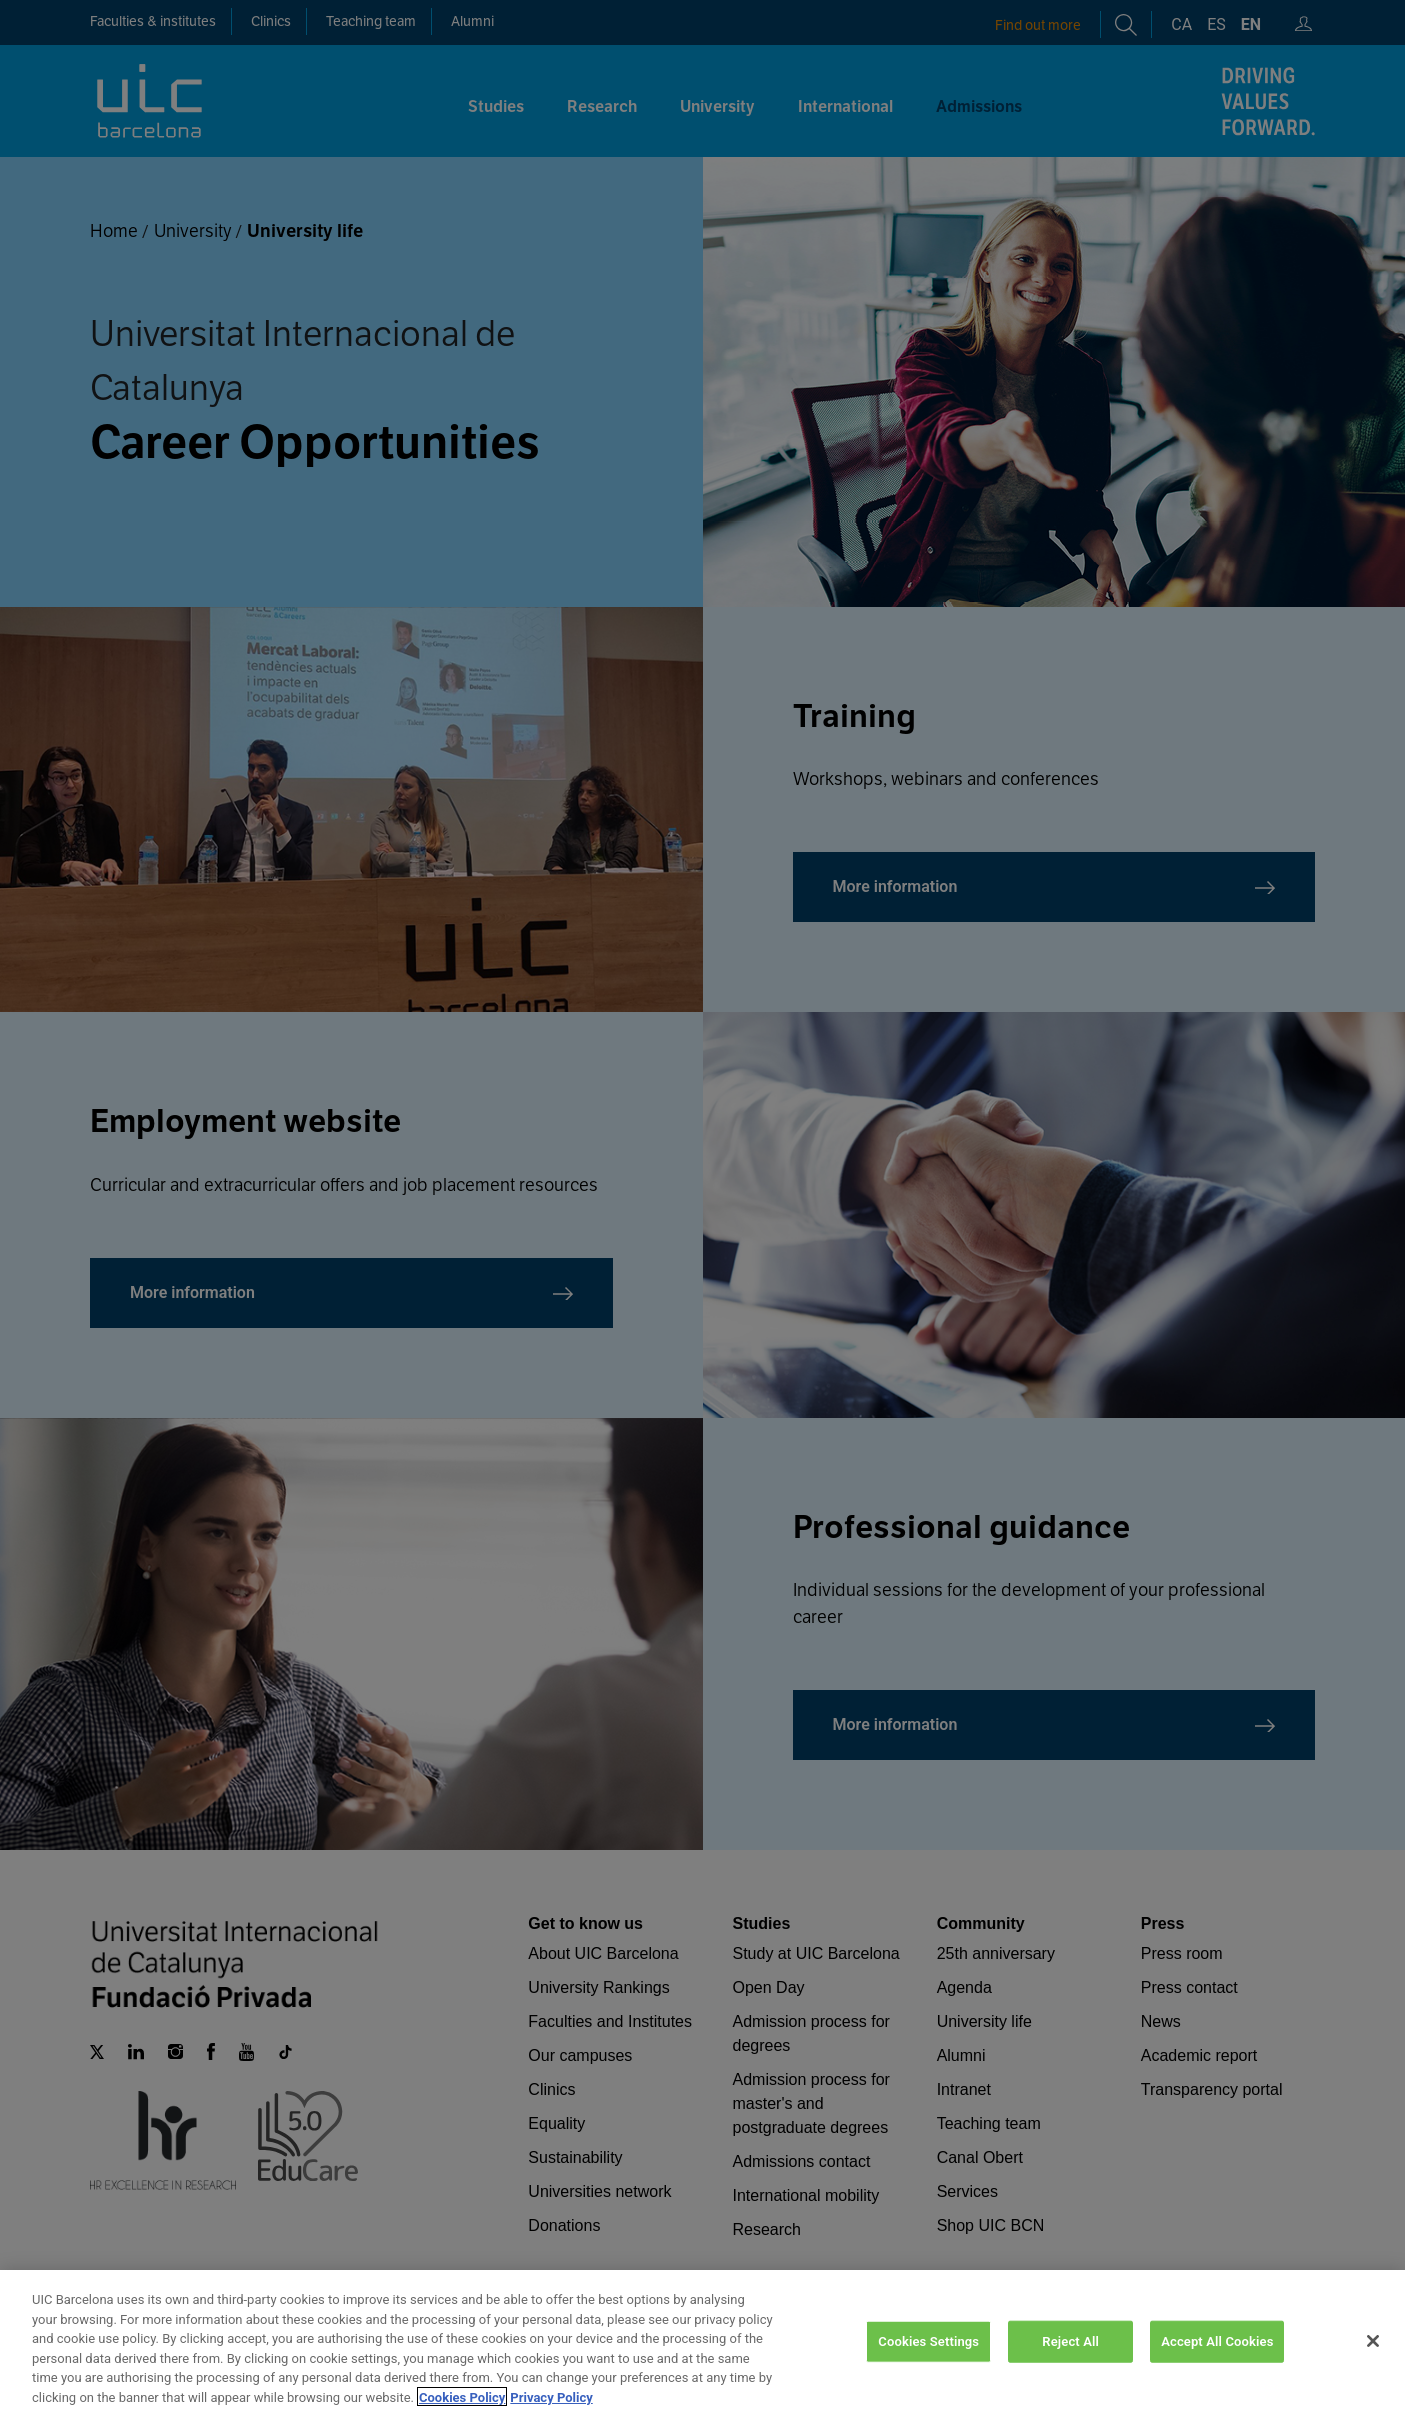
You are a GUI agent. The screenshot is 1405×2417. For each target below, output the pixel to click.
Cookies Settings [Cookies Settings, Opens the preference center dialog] (928, 2364)
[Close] (1373, 2364)
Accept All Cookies (1217, 2364)
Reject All (1070, 2364)
